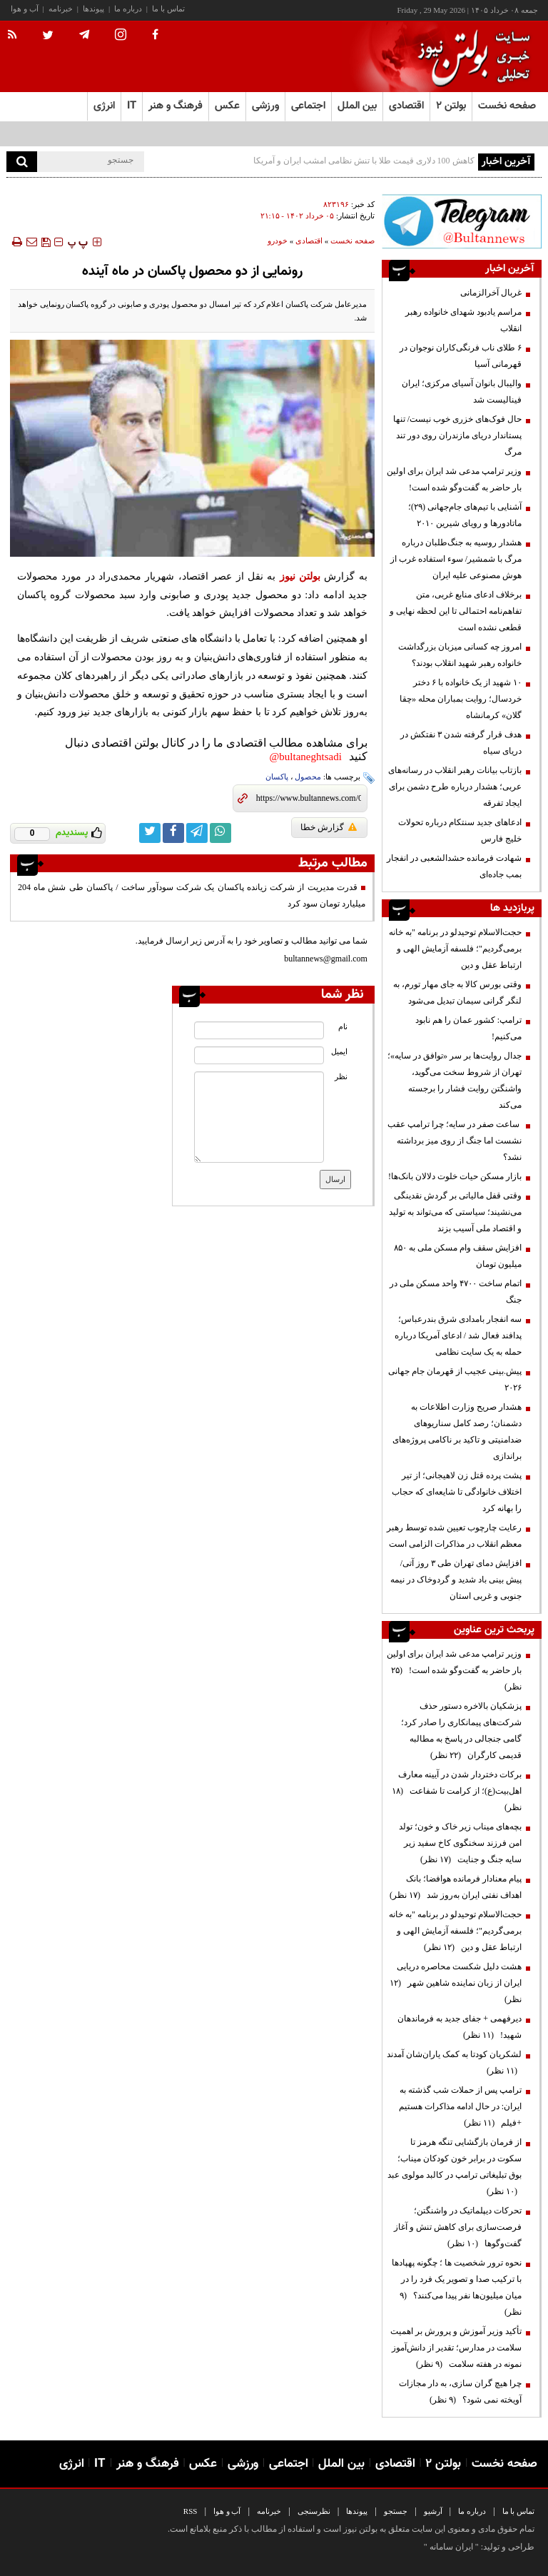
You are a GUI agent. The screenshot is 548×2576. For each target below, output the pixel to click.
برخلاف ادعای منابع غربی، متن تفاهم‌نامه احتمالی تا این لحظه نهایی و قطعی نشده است (456, 611)
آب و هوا (25, 8)
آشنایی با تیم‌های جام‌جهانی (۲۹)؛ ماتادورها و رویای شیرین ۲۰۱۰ (465, 515)
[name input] (258, 1030)
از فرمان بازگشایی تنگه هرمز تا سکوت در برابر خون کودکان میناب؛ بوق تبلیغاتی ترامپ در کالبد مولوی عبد (454, 2166)
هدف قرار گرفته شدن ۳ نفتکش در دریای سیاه (461, 742)
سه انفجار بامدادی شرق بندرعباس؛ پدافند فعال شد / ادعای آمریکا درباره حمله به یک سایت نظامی (458, 1335)
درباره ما (128, 8)
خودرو (278, 240)
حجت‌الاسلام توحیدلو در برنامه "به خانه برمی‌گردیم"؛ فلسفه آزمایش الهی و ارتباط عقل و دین (455, 948)
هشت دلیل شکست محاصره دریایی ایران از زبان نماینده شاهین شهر (456, 1982)
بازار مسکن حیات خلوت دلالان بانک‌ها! (455, 1176)
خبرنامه (61, 8)
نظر (341, 1077)
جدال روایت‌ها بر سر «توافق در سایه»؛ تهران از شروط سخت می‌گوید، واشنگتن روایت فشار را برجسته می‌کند (454, 1080)
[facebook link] (173, 833)
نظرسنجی (314, 2511)
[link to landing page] (470, 56)
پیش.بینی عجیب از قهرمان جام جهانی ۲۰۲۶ (455, 1379)
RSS (190, 2511)
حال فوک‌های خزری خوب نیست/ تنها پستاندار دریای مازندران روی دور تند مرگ (457, 435)
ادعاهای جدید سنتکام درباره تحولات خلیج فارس (460, 830)
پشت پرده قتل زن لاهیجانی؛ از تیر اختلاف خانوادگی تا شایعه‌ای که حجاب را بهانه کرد (457, 1491)
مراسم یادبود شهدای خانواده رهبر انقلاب (463, 320)
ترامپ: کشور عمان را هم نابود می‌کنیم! (468, 1028)
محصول (308, 776)
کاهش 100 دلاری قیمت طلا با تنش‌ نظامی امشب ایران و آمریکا (364, 161)
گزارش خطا (328, 827)
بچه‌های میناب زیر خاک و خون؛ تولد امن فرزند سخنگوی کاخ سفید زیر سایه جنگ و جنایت (460, 1843)
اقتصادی (309, 240)
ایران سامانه (451, 2547)
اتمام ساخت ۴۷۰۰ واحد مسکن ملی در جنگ (456, 1291)
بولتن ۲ (451, 106)
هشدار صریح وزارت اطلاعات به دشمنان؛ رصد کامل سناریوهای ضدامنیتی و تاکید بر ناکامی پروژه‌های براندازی (457, 1431)
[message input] (258, 1117)
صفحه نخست (507, 106)
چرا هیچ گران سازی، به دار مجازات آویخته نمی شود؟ (460, 2391)
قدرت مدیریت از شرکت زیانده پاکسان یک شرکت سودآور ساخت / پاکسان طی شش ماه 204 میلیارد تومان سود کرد (191, 895)
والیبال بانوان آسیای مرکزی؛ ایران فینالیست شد (462, 391)
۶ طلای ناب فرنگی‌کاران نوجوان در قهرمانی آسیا (461, 356)
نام (342, 1027)
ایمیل (339, 1052)
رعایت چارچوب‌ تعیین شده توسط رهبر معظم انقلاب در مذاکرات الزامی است (454, 1535)
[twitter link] (150, 833)
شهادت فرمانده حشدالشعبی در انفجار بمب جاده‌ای (454, 866)
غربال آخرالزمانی (491, 293)
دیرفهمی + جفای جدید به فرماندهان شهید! (459, 2027)
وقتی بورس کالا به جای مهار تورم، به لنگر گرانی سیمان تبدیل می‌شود (457, 992)
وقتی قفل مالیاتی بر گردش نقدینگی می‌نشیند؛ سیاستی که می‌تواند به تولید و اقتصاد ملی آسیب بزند (455, 1212)
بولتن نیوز (300, 576)
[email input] (258, 1055)
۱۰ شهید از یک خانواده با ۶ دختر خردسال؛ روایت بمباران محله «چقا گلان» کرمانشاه (461, 698)
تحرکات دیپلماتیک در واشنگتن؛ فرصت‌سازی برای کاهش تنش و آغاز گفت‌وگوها (458, 2227)
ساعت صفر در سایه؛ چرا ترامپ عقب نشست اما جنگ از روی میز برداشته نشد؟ (454, 1140)
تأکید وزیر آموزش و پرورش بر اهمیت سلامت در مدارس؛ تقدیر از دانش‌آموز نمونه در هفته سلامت (456, 2347)
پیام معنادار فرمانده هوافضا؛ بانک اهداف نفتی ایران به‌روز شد (456, 1887)
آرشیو (433, 2511)
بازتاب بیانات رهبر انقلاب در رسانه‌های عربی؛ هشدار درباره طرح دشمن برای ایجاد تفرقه (455, 786)
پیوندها (93, 8)
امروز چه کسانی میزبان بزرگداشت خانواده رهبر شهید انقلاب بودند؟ (460, 655)
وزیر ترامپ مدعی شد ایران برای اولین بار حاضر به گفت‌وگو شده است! (454, 479)
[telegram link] (197, 833)
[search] (21, 161)
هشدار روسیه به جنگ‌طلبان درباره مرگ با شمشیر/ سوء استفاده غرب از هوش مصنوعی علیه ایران (456, 558)
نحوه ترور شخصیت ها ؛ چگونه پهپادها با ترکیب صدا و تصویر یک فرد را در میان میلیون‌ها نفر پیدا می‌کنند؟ (457, 2287)
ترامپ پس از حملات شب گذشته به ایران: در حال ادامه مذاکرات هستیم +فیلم (460, 2106)
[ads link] (462, 221)
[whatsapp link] (220, 833)
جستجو (395, 2511)
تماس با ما (168, 8)
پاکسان (276, 776)
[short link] (308, 798)
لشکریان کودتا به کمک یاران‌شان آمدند (454, 2062)
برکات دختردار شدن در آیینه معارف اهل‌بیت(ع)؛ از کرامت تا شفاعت (457, 1790)
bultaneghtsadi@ (306, 756)
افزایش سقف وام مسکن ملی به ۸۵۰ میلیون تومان (458, 1256)
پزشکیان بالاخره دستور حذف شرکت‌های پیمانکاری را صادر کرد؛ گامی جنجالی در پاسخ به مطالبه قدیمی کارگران (461, 1730)
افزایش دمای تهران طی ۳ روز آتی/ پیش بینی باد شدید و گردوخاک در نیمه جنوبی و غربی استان (456, 1579)
